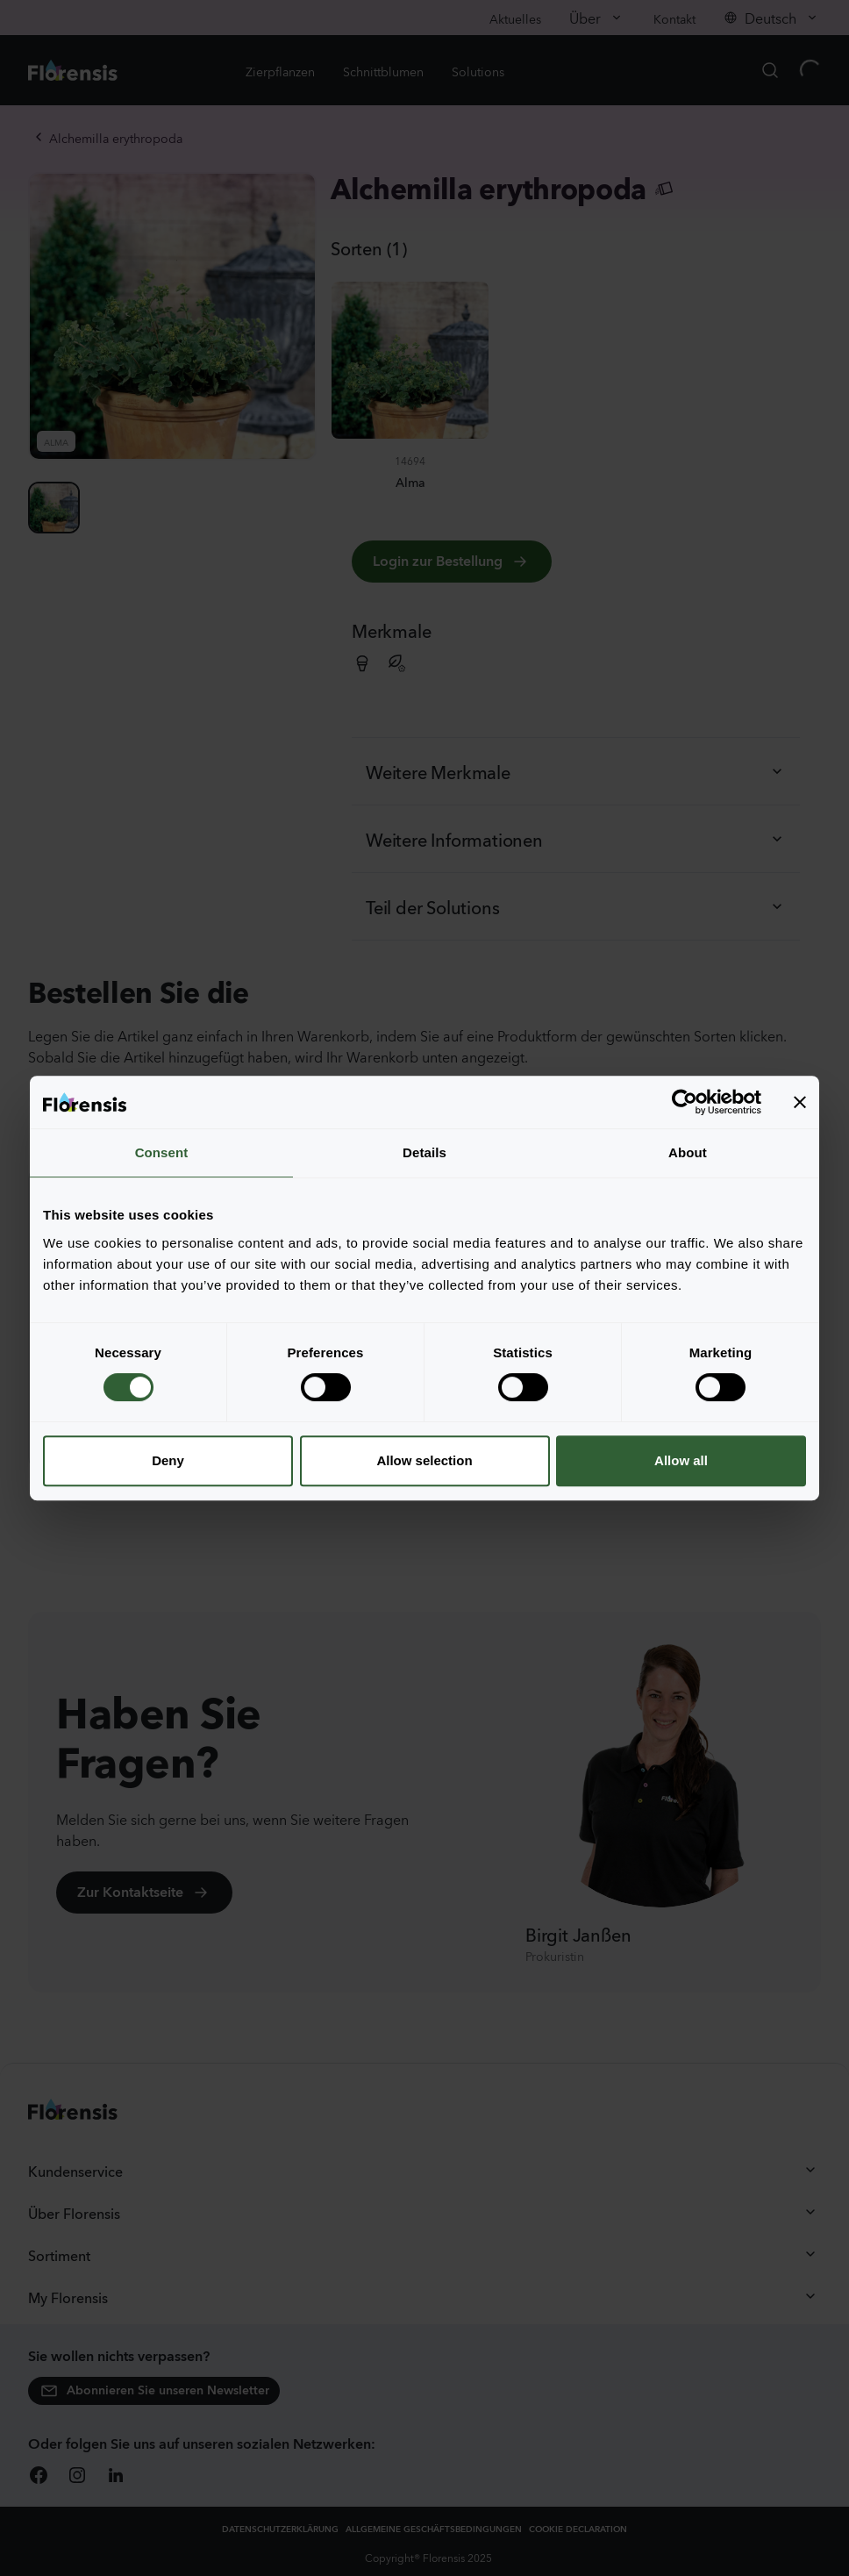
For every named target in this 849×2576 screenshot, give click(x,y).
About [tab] (687, 1152)
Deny (168, 1460)
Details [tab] (424, 1152)
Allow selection (424, 1460)
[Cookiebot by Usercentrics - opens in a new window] (684, 1102)
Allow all (681, 1460)
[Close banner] (800, 1102)
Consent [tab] (162, 1152)
